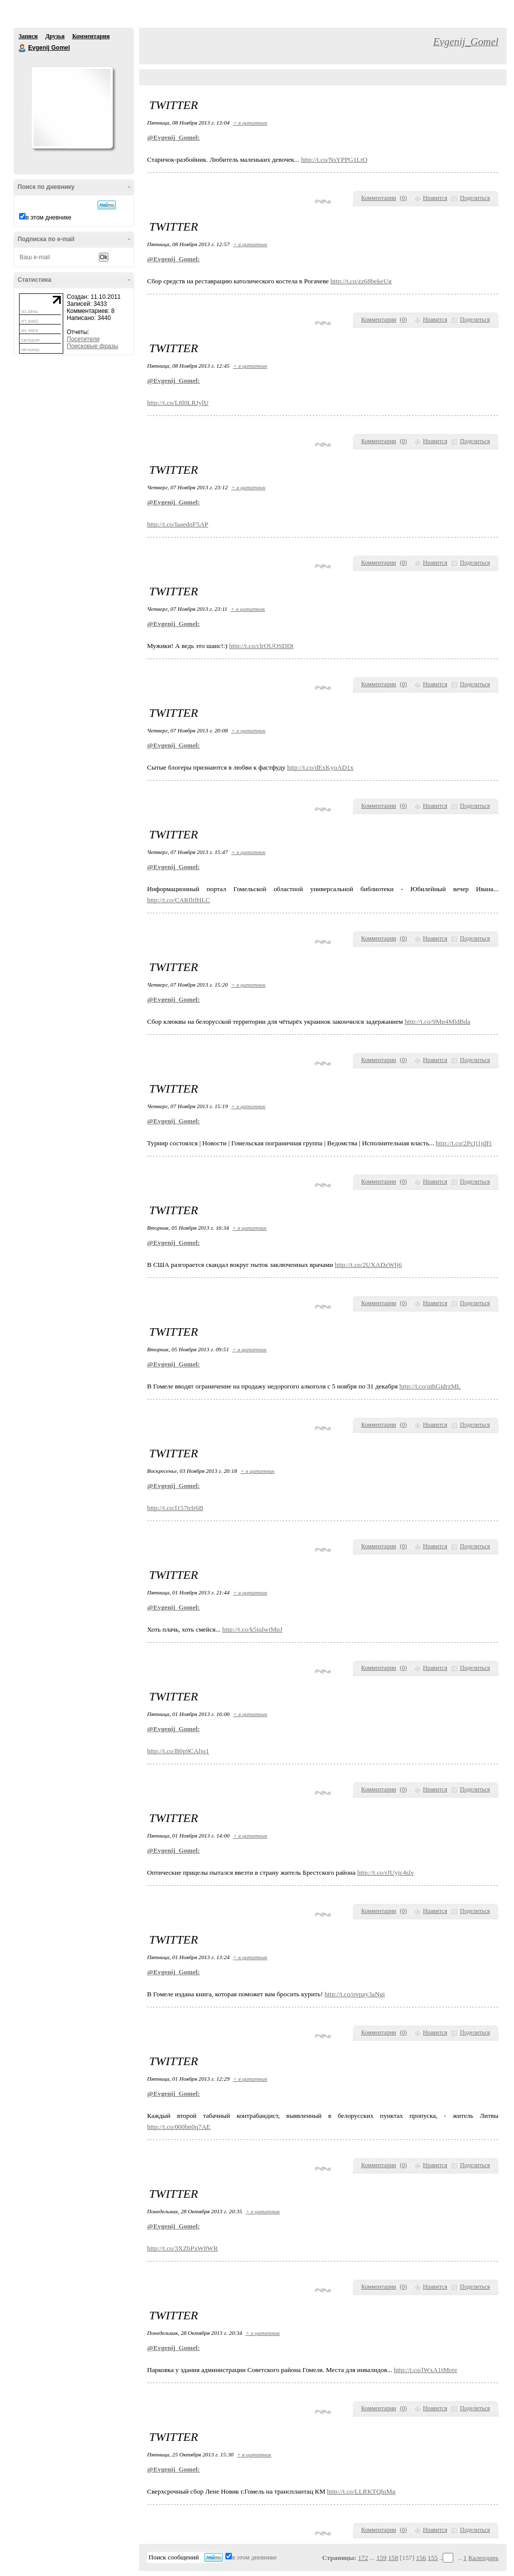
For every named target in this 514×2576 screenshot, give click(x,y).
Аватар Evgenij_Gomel (71, 107)
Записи (28, 36)
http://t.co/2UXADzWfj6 (368, 1264)
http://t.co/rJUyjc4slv (385, 1872)
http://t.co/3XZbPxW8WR (182, 2248)
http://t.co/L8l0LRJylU (178, 402)
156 (421, 2557)
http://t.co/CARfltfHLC (178, 900)
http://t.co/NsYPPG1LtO (334, 159)
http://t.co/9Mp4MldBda (437, 1021)
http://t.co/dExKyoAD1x (320, 767)
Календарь (483, 2557)
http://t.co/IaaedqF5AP (177, 524)
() (403, 197)
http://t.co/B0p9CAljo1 (178, 1751)
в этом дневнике (48, 217)
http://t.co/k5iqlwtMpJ (252, 1629)
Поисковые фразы (92, 346)
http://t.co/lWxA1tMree (425, 2370)
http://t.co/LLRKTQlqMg (361, 2491)
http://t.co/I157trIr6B (175, 1508)
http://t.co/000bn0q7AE (178, 2126)
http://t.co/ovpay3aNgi (354, 1994)
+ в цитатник (250, 123)
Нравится (435, 197)
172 (363, 2557)
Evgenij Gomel (23, 48)
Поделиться (475, 197)
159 (381, 2557)
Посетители (83, 339)
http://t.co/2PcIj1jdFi (463, 1143)
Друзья (54, 36)
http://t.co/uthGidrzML (430, 1386)
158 (393, 2557)
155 (433, 2557)
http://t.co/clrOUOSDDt (261, 646)
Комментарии (91, 36)
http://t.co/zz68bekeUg (361, 281)
